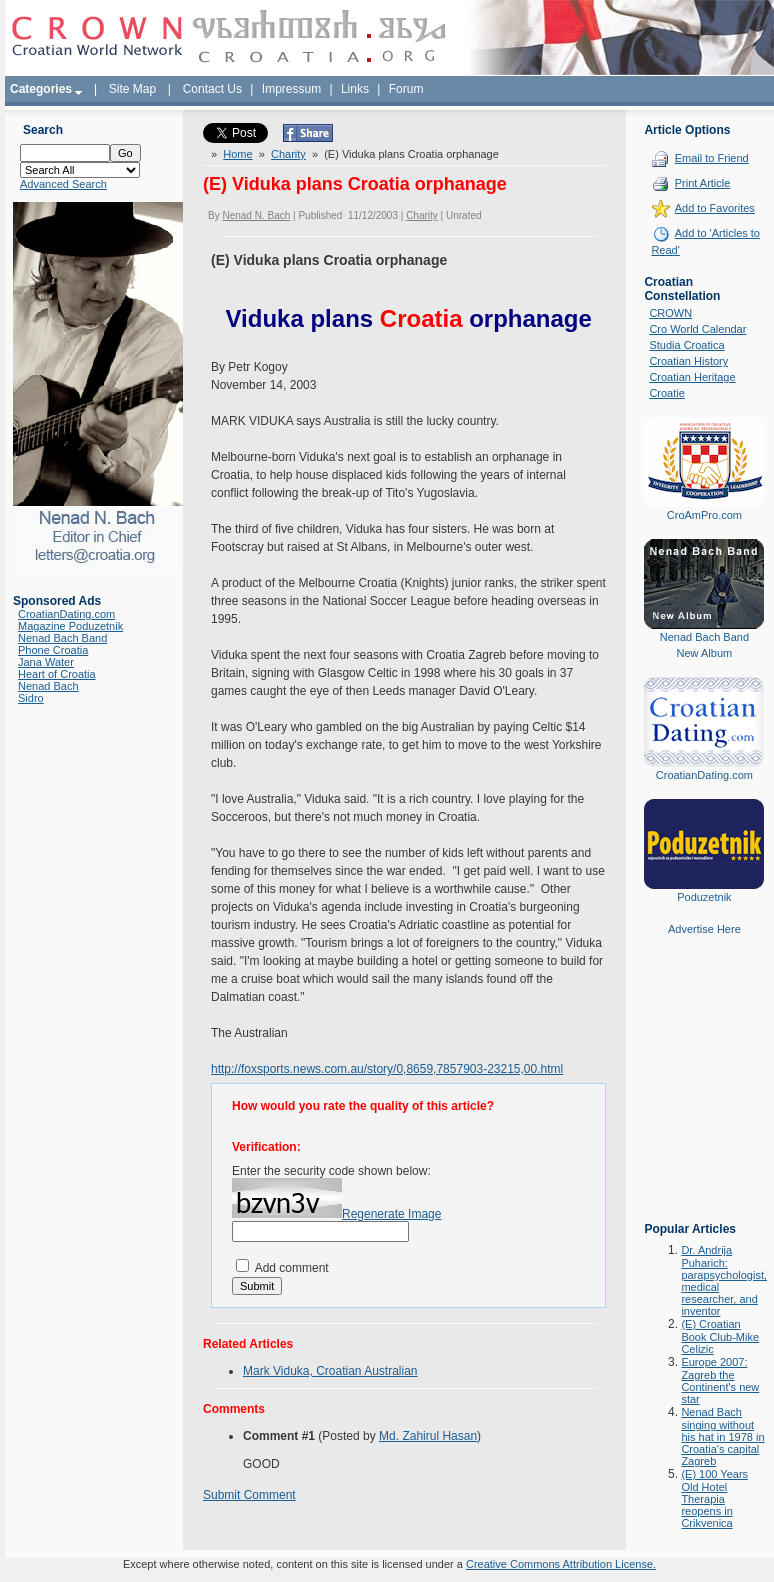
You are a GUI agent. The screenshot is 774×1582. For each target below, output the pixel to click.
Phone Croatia (53, 650)
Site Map (132, 89)
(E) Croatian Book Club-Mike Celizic (720, 1336)
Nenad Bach (48, 686)
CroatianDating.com (66, 614)
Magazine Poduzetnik (70, 626)
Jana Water (46, 662)
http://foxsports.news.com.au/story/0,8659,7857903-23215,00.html (387, 1069)
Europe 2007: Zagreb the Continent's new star (720, 1380)
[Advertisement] (704, 1093)
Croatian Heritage (692, 377)
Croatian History (688, 361)
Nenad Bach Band (62, 638)
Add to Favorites (715, 208)
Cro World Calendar (697, 329)
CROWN (670, 313)
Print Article (703, 183)
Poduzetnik (704, 897)
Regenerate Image (391, 1214)
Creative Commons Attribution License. (561, 1564)
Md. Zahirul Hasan (428, 1436)
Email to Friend (712, 158)
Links (355, 89)
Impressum (291, 89)
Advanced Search (63, 184)
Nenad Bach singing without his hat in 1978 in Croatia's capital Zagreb (722, 1436)
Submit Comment (249, 1495)
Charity (288, 154)
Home (237, 154)
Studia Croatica (686, 345)
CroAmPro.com (704, 515)
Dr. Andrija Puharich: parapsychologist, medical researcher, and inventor (724, 1280)
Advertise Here (704, 929)
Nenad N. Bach (256, 215)
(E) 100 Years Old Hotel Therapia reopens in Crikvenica (714, 1498)
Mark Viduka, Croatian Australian (330, 1371)
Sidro (31, 698)
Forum (406, 89)
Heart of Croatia (57, 674)
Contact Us (212, 89)
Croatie (666, 393)
